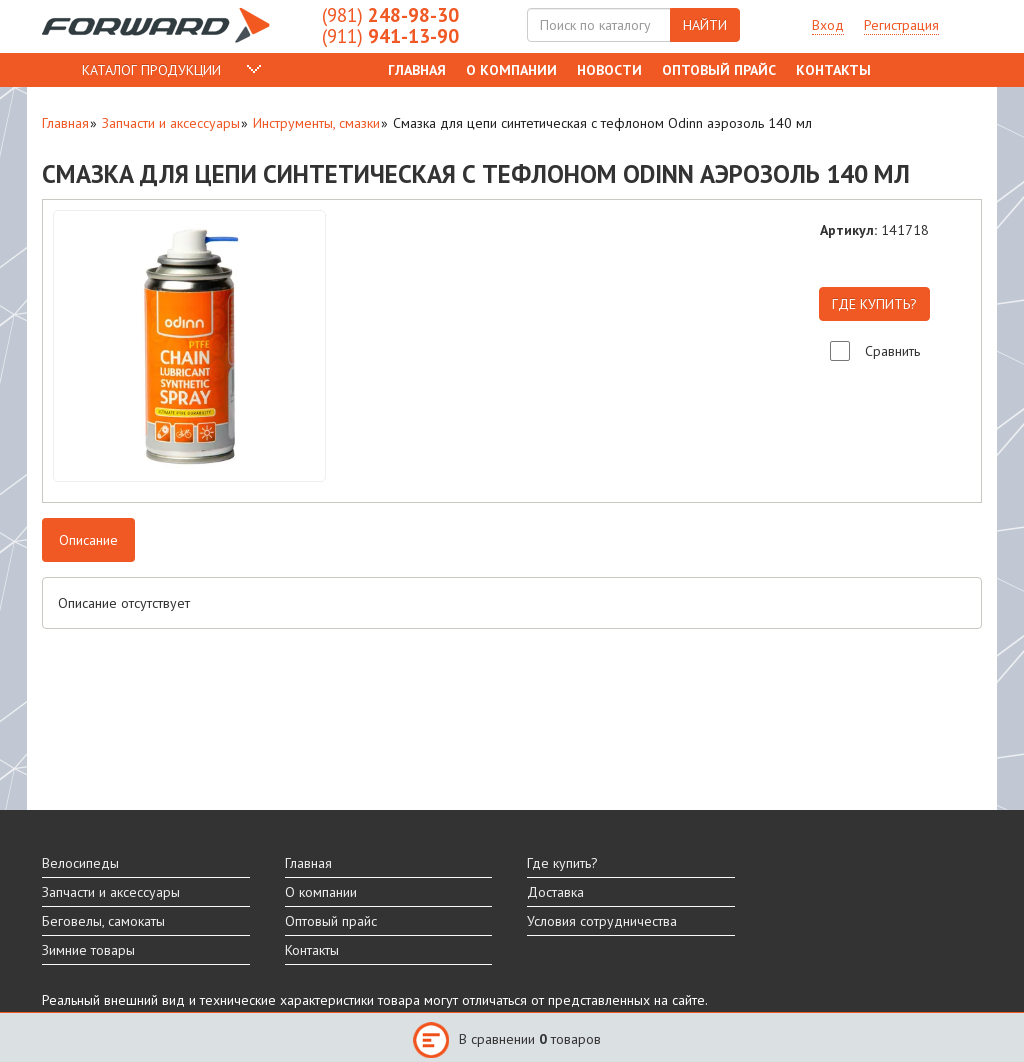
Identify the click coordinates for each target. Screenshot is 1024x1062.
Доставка (555, 892)
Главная (417, 70)
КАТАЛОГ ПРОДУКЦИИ (151, 70)
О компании (511, 70)
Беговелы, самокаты (103, 921)
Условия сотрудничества (602, 921)
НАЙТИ (705, 25)
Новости (609, 70)
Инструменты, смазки (316, 123)
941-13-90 (390, 36)
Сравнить (892, 351)
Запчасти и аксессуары (171, 123)
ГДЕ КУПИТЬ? (874, 304)
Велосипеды (80, 863)
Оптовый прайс (719, 70)
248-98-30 (390, 15)
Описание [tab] (88, 540)
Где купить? (562, 863)
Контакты (833, 70)
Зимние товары (88, 950)
